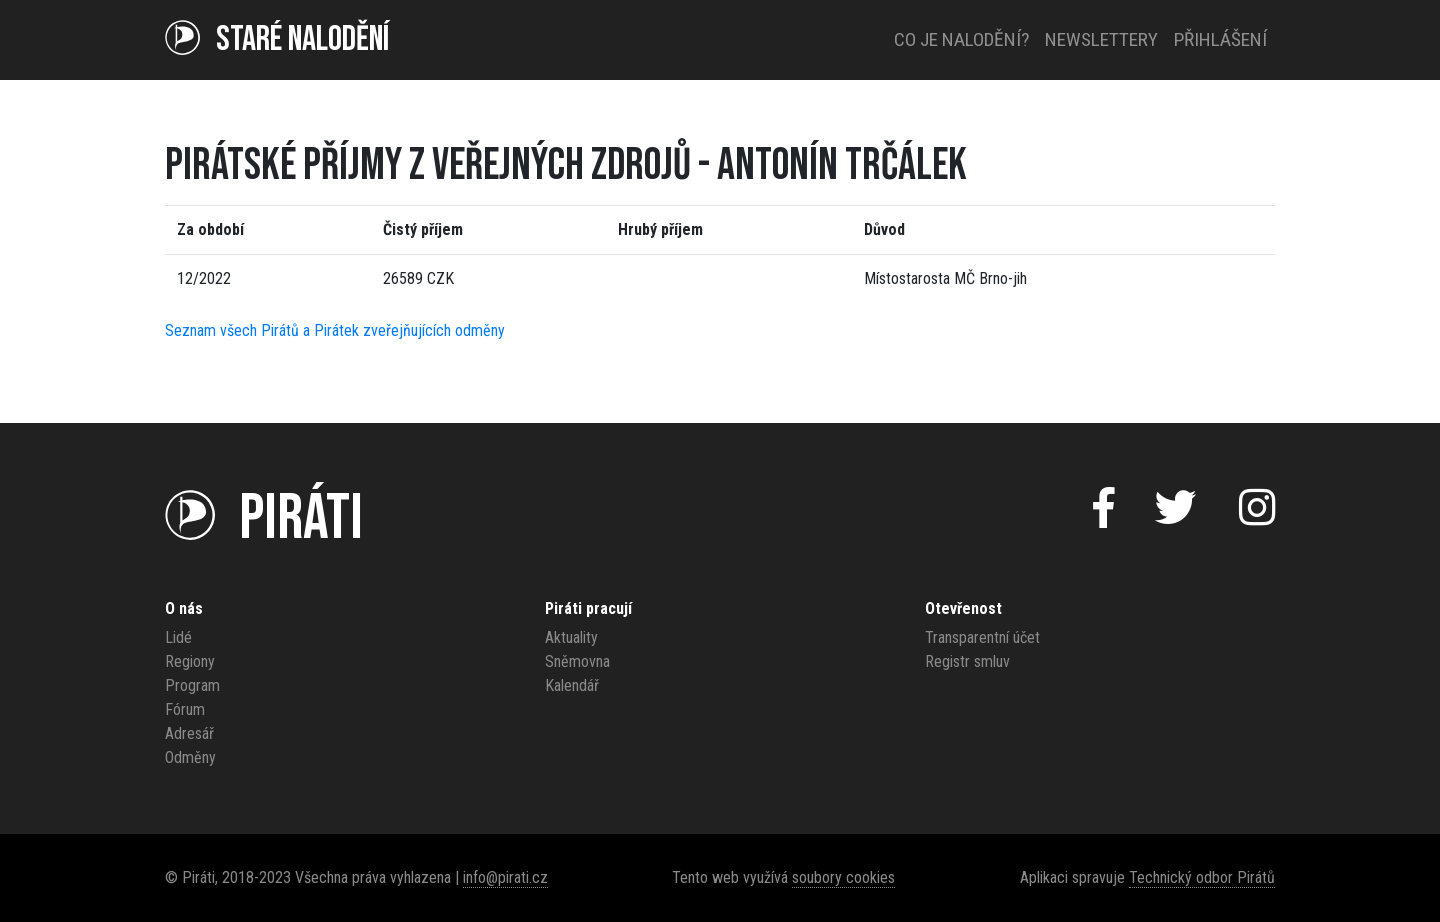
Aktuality (571, 637)
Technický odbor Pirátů (1202, 877)
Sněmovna (577, 661)
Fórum (185, 709)
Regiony (190, 661)
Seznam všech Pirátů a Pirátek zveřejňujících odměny (335, 330)
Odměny (190, 757)
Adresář (189, 733)
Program (192, 685)
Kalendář (572, 685)
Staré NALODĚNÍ (277, 39)
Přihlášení (1220, 39)
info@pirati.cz (505, 877)
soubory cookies (843, 877)
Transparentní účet (982, 637)
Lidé (178, 637)
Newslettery (1101, 39)
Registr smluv (967, 661)
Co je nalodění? (961, 39)
